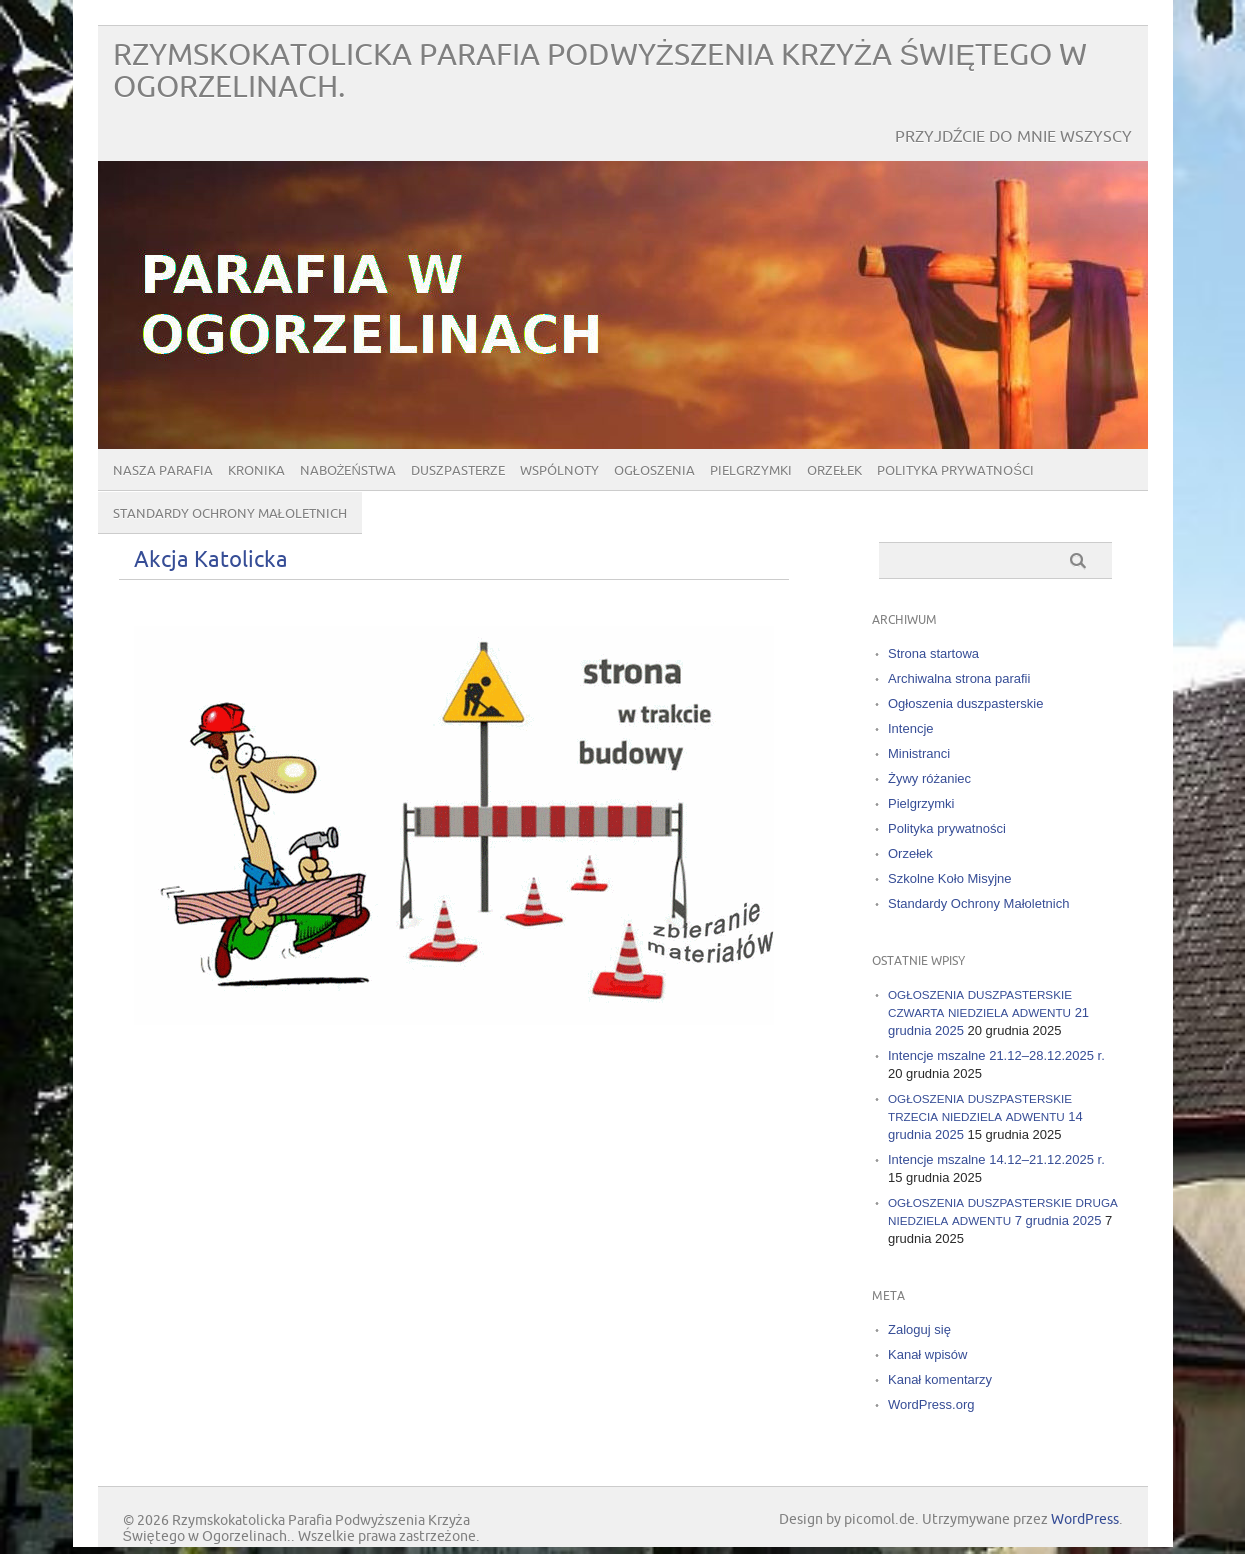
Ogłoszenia (654, 471)
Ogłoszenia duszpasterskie (965, 703)
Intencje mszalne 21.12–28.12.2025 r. (996, 1055)
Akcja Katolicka (211, 560)
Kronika (256, 471)
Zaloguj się (919, 1329)
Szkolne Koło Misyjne (950, 878)
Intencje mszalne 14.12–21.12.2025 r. (996, 1159)
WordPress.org (931, 1404)
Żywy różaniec (929, 778)
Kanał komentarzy (940, 1379)
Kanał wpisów (928, 1354)
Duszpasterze (458, 471)
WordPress (1085, 1519)
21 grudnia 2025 (988, 1012)
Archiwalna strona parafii (959, 678)
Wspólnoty (559, 471)
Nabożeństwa (348, 471)
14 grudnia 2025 (985, 1116)
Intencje (911, 728)
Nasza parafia (163, 471)
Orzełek (834, 471)
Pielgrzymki (751, 471)
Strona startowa (933, 653)
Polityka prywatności (955, 471)
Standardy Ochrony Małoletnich (230, 514)
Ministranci (919, 753)
